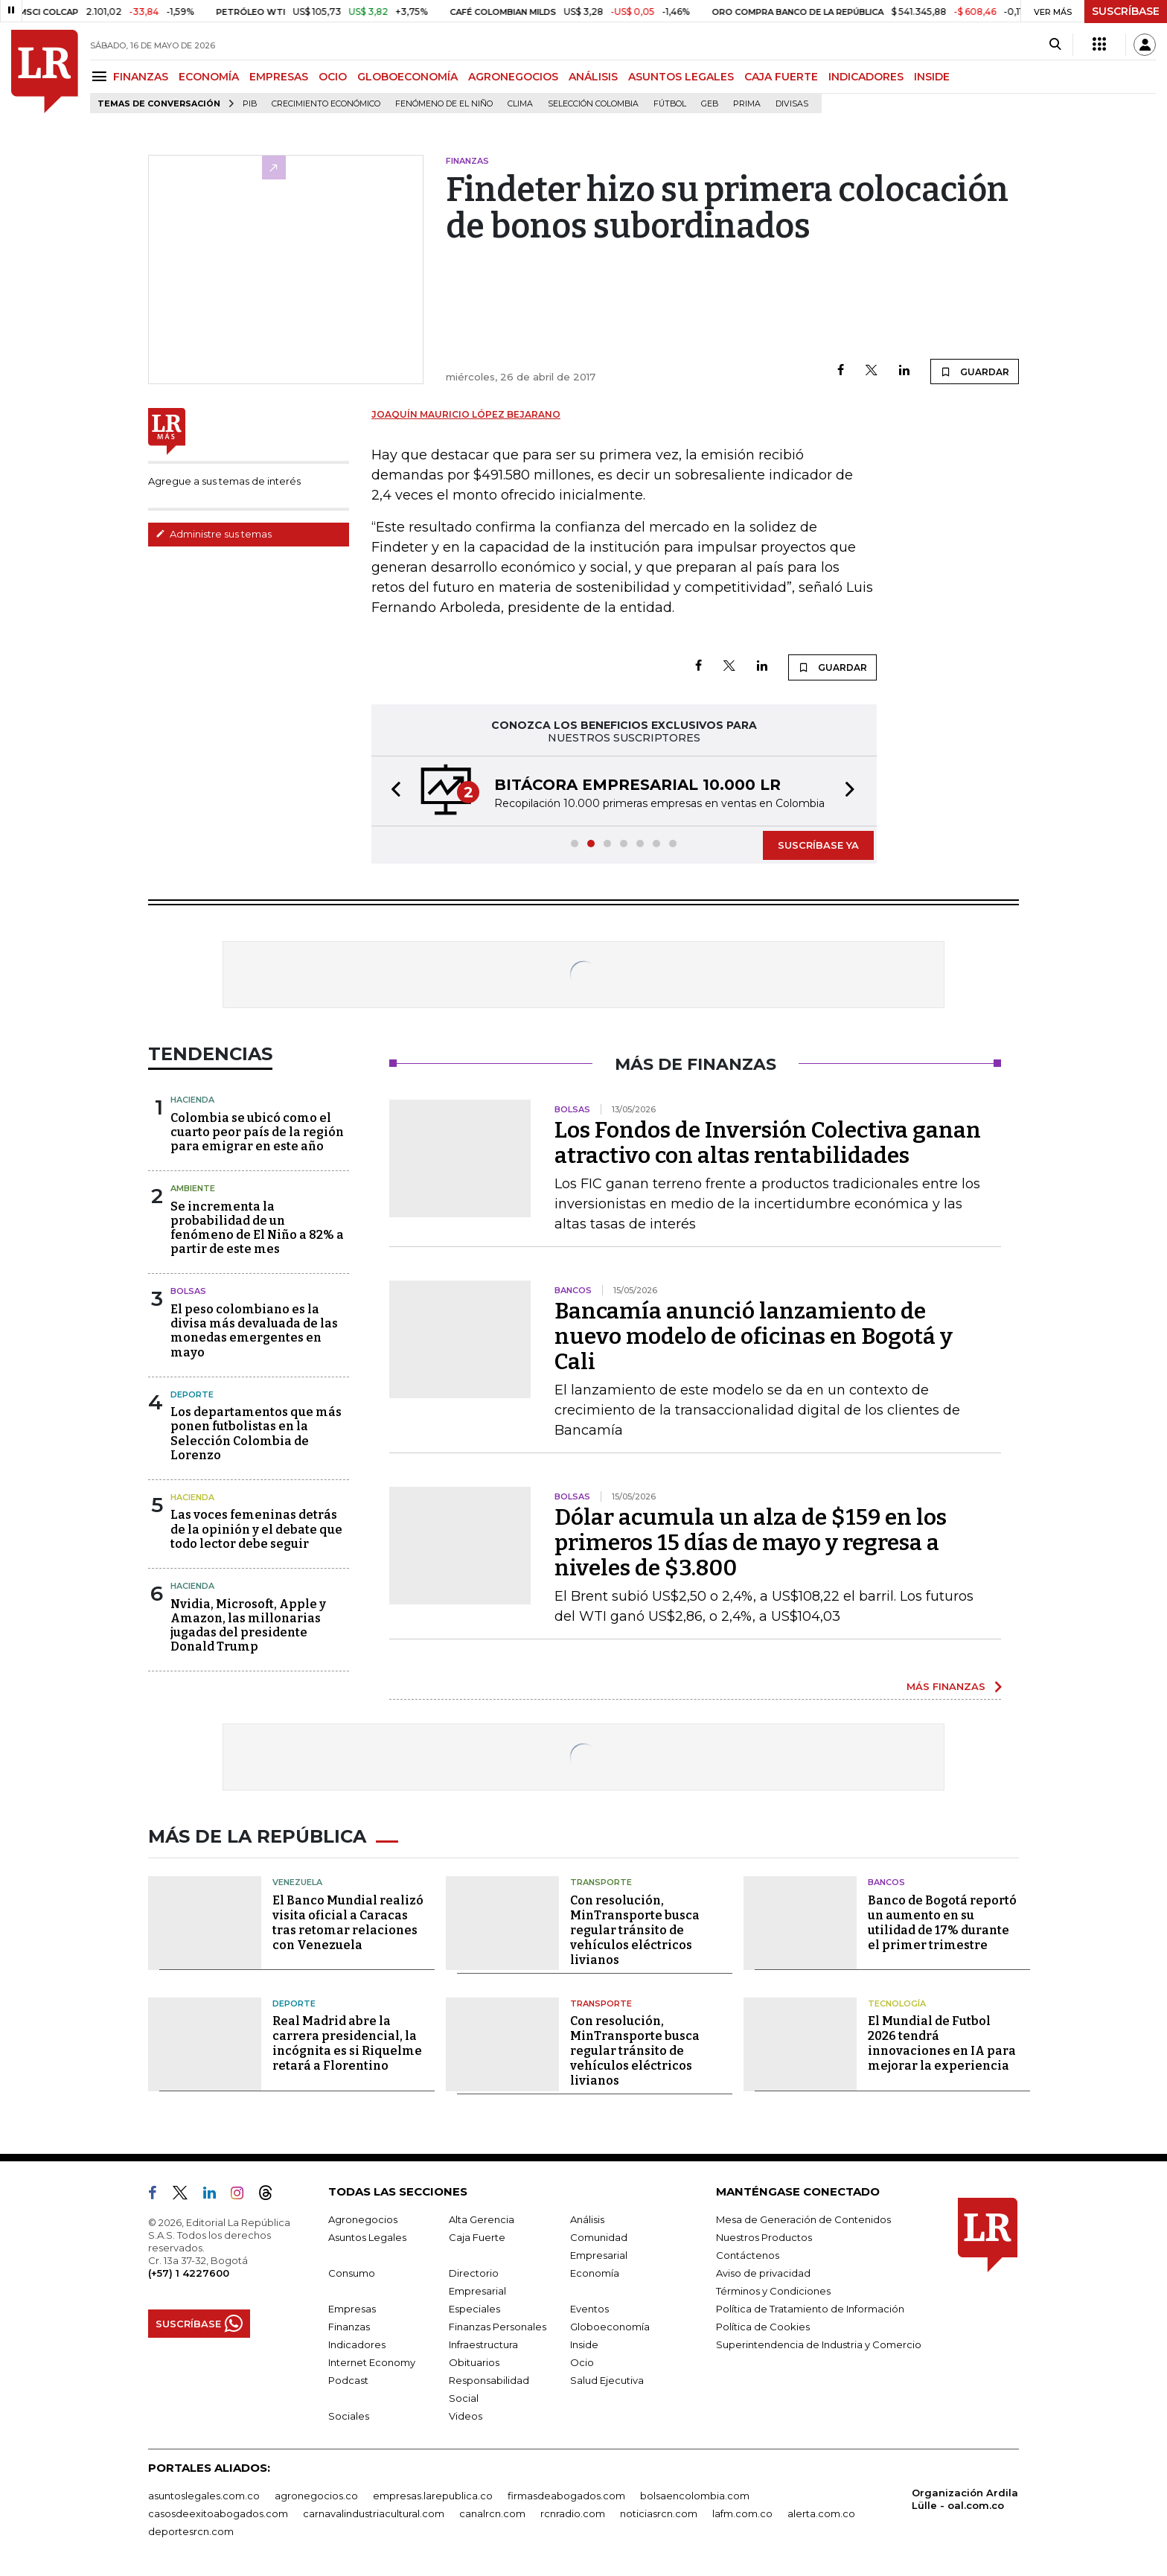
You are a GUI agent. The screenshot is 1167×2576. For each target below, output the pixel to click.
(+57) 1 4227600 (188, 2273)
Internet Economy (371, 2362)
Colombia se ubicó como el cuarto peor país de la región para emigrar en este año (257, 1132)
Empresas (352, 2309)
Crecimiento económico (326, 104)
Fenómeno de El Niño (444, 104)
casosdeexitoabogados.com (218, 2513)
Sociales (348, 2416)
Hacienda (192, 1099)
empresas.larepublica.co (433, 2496)
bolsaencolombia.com (694, 2496)
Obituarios (474, 2362)
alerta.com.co (821, 2513)
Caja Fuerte (477, 2237)
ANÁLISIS (593, 76)
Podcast (348, 2380)
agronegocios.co (316, 2496)
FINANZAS (140, 76)
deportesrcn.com (191, 2531)
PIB (250, 104)
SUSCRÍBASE (1126, 11)
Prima (747, 104)
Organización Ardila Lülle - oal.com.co (965, 2499)
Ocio (582, 2362)
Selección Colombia (593, 104)
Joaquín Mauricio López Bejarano (465, 414)
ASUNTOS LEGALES (681, 76)
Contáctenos (747, 2255)
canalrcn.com (492, 2513)
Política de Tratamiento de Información (810, 2309)
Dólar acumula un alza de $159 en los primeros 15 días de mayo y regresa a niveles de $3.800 (750, 1542)
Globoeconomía (610, 2327)
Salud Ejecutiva (607, 2380)
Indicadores (357, 2344)
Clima (520, 104)
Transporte (601, 1882)
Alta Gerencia (481, 2219)
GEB (709, 104)
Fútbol (669, 104)
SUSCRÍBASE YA (818, 845)
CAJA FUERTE (781, 76)
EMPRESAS (278, 76)
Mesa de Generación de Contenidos (803, 2219)
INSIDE (932, 76)
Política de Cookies (763, 2327)
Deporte (192, 1394)
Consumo (351, 2273)
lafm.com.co (742, 2513)
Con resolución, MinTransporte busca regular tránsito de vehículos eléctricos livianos (635, 1930)
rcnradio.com (572, 2513)
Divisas (792, 104)
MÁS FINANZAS (946, 1686)
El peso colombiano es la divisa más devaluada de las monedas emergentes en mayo (254, 1330)
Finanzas (349, 2327)
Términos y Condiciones (773, 2291)
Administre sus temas (214, 534)
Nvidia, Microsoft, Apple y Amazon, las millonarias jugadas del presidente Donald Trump (248, 1625)
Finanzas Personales (497, 2327)
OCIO (333, 76)
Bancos (886, 1882)
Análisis (587, 2219)
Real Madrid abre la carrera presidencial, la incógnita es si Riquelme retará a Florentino (347, 2043)
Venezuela (297, 1882)
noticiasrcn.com (658, 2513)
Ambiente (192, 1188)
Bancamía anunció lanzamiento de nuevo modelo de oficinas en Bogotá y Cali (753, 1336)
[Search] (1055, 44)
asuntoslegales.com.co (204, 2496)
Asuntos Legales (367, 2237)
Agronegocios (362, 2219)
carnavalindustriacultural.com (373, 2513)
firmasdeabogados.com (566, 2496)
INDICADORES (866, 76)
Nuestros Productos (764, 2237)
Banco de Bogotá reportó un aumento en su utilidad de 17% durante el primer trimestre (942, 1922)
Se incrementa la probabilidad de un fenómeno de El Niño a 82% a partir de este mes (257, 1228)
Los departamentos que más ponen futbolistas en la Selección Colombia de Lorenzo (256, 1433)
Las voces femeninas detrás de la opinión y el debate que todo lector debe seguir (256, 1529)
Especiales (474, 2309)
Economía (594, 2273)
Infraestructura (483, 2344)
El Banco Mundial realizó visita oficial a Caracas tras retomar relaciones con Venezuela (347, 1922)
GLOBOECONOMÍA (407, 76)
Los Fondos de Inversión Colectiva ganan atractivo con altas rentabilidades (767, 1143)
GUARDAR (974, 371)
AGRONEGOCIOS (513, 76)
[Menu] (101, 76)
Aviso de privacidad (763, 2273)
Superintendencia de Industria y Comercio (818, 2344)
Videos (465, 2416)
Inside (584, 2344)
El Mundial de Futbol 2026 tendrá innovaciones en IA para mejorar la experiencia (942, 2043)
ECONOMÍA (209, 76)
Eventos (589, 2309)
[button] (391, 791)
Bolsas (188, 1291)
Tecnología (897, 2003)
